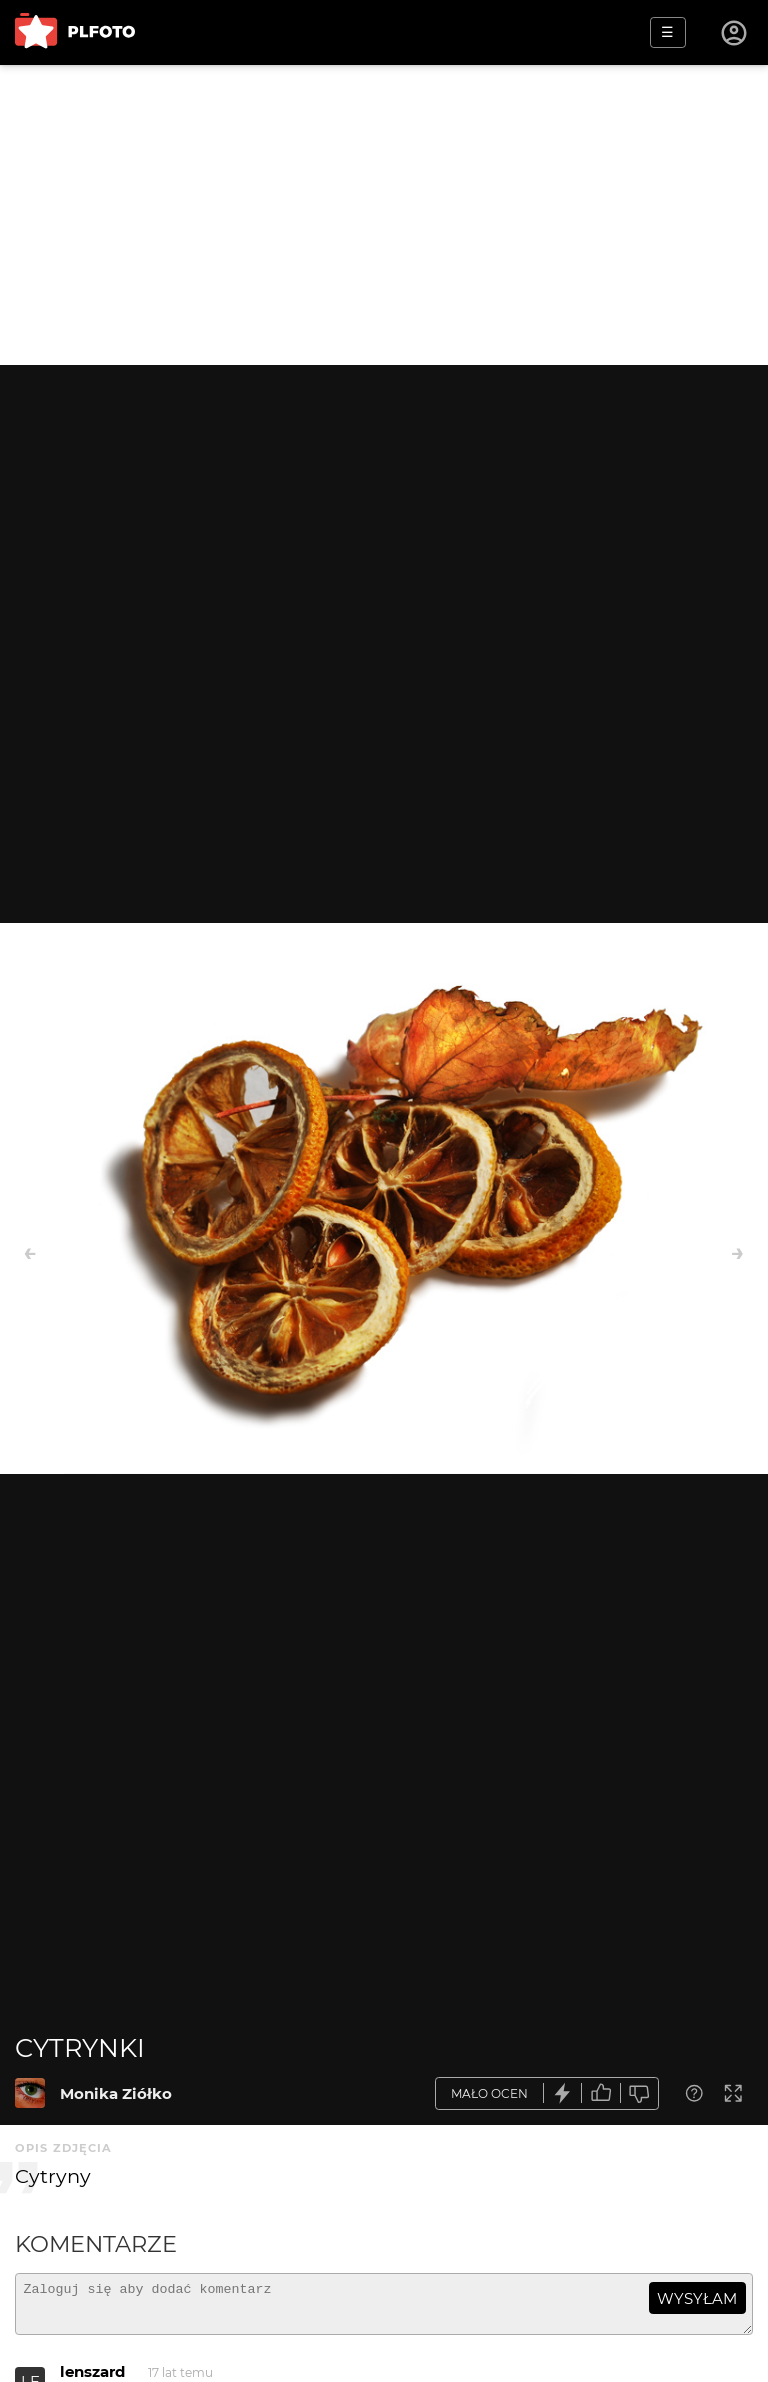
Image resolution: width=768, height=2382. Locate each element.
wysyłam (697, 2298)
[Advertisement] (384, 215)
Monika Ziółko (116, 2093)
